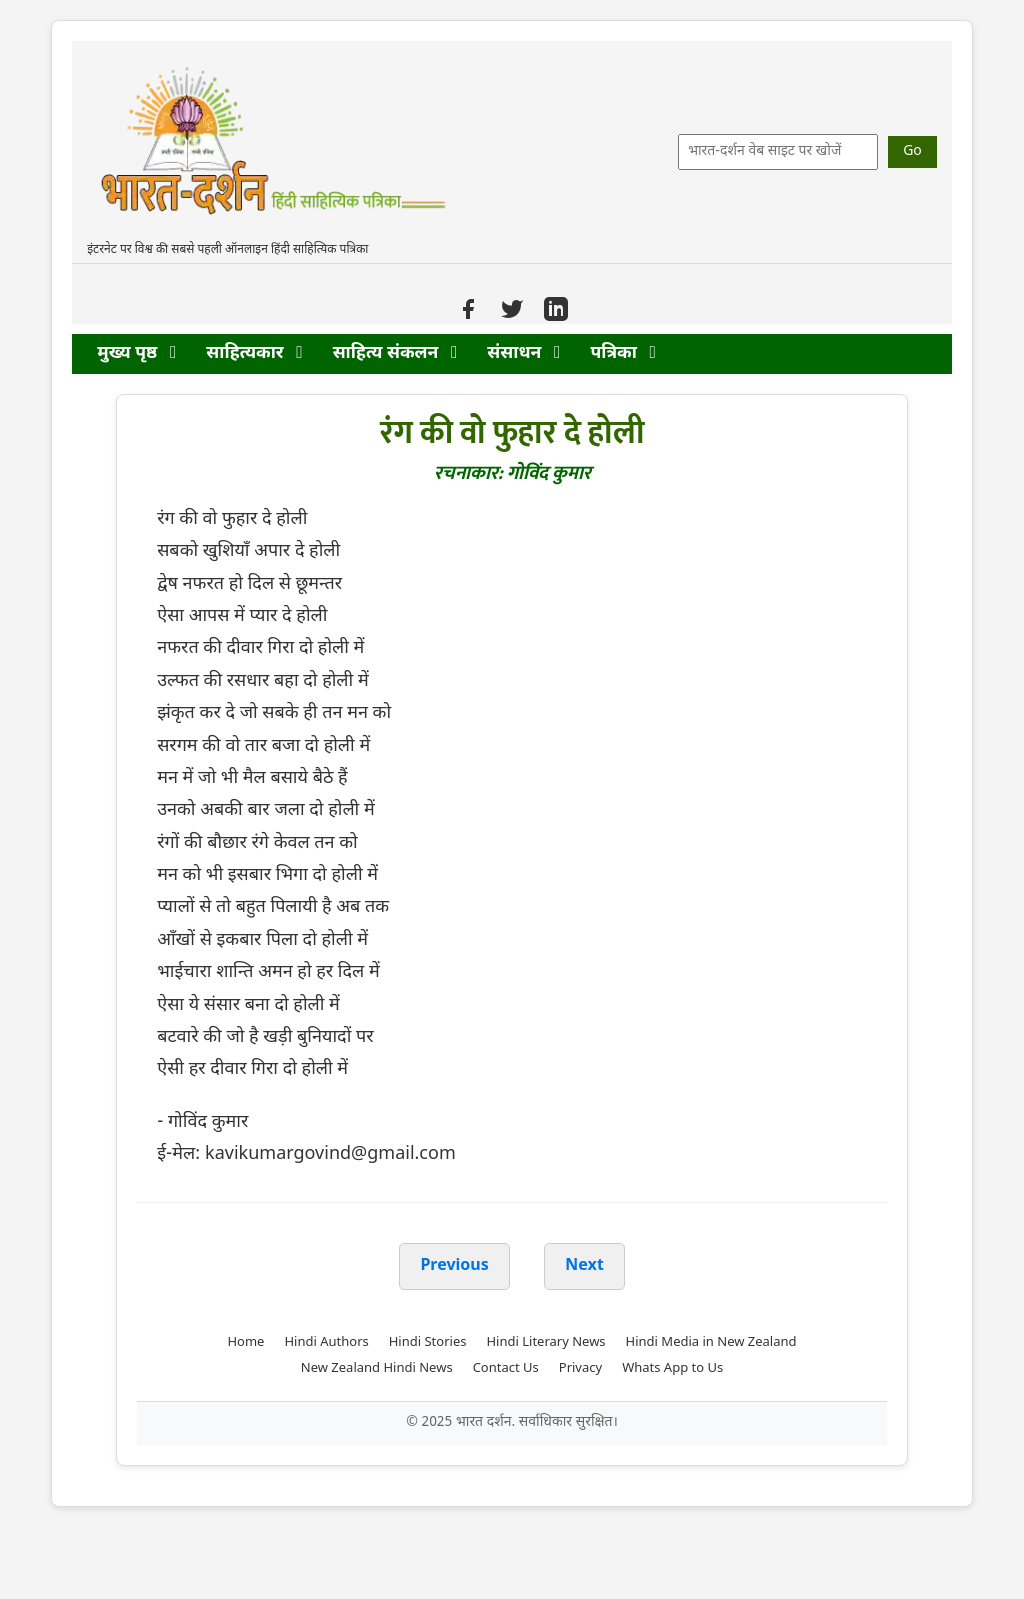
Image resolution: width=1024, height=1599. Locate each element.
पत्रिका (622, 353)
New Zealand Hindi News (377, 1368)
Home (245, 1342)
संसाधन (523, 353)
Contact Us (506, 1368)
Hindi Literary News (545, 1342)
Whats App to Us (672, 1368)
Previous (454, 1266)
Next (584, 1266)
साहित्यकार (254, 353)
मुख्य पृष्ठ (136, 353)
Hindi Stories (428, 1342)
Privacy (580, 1368)
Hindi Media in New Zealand (711, 1342)
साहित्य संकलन (395, 353)
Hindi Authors (326, 1342)
